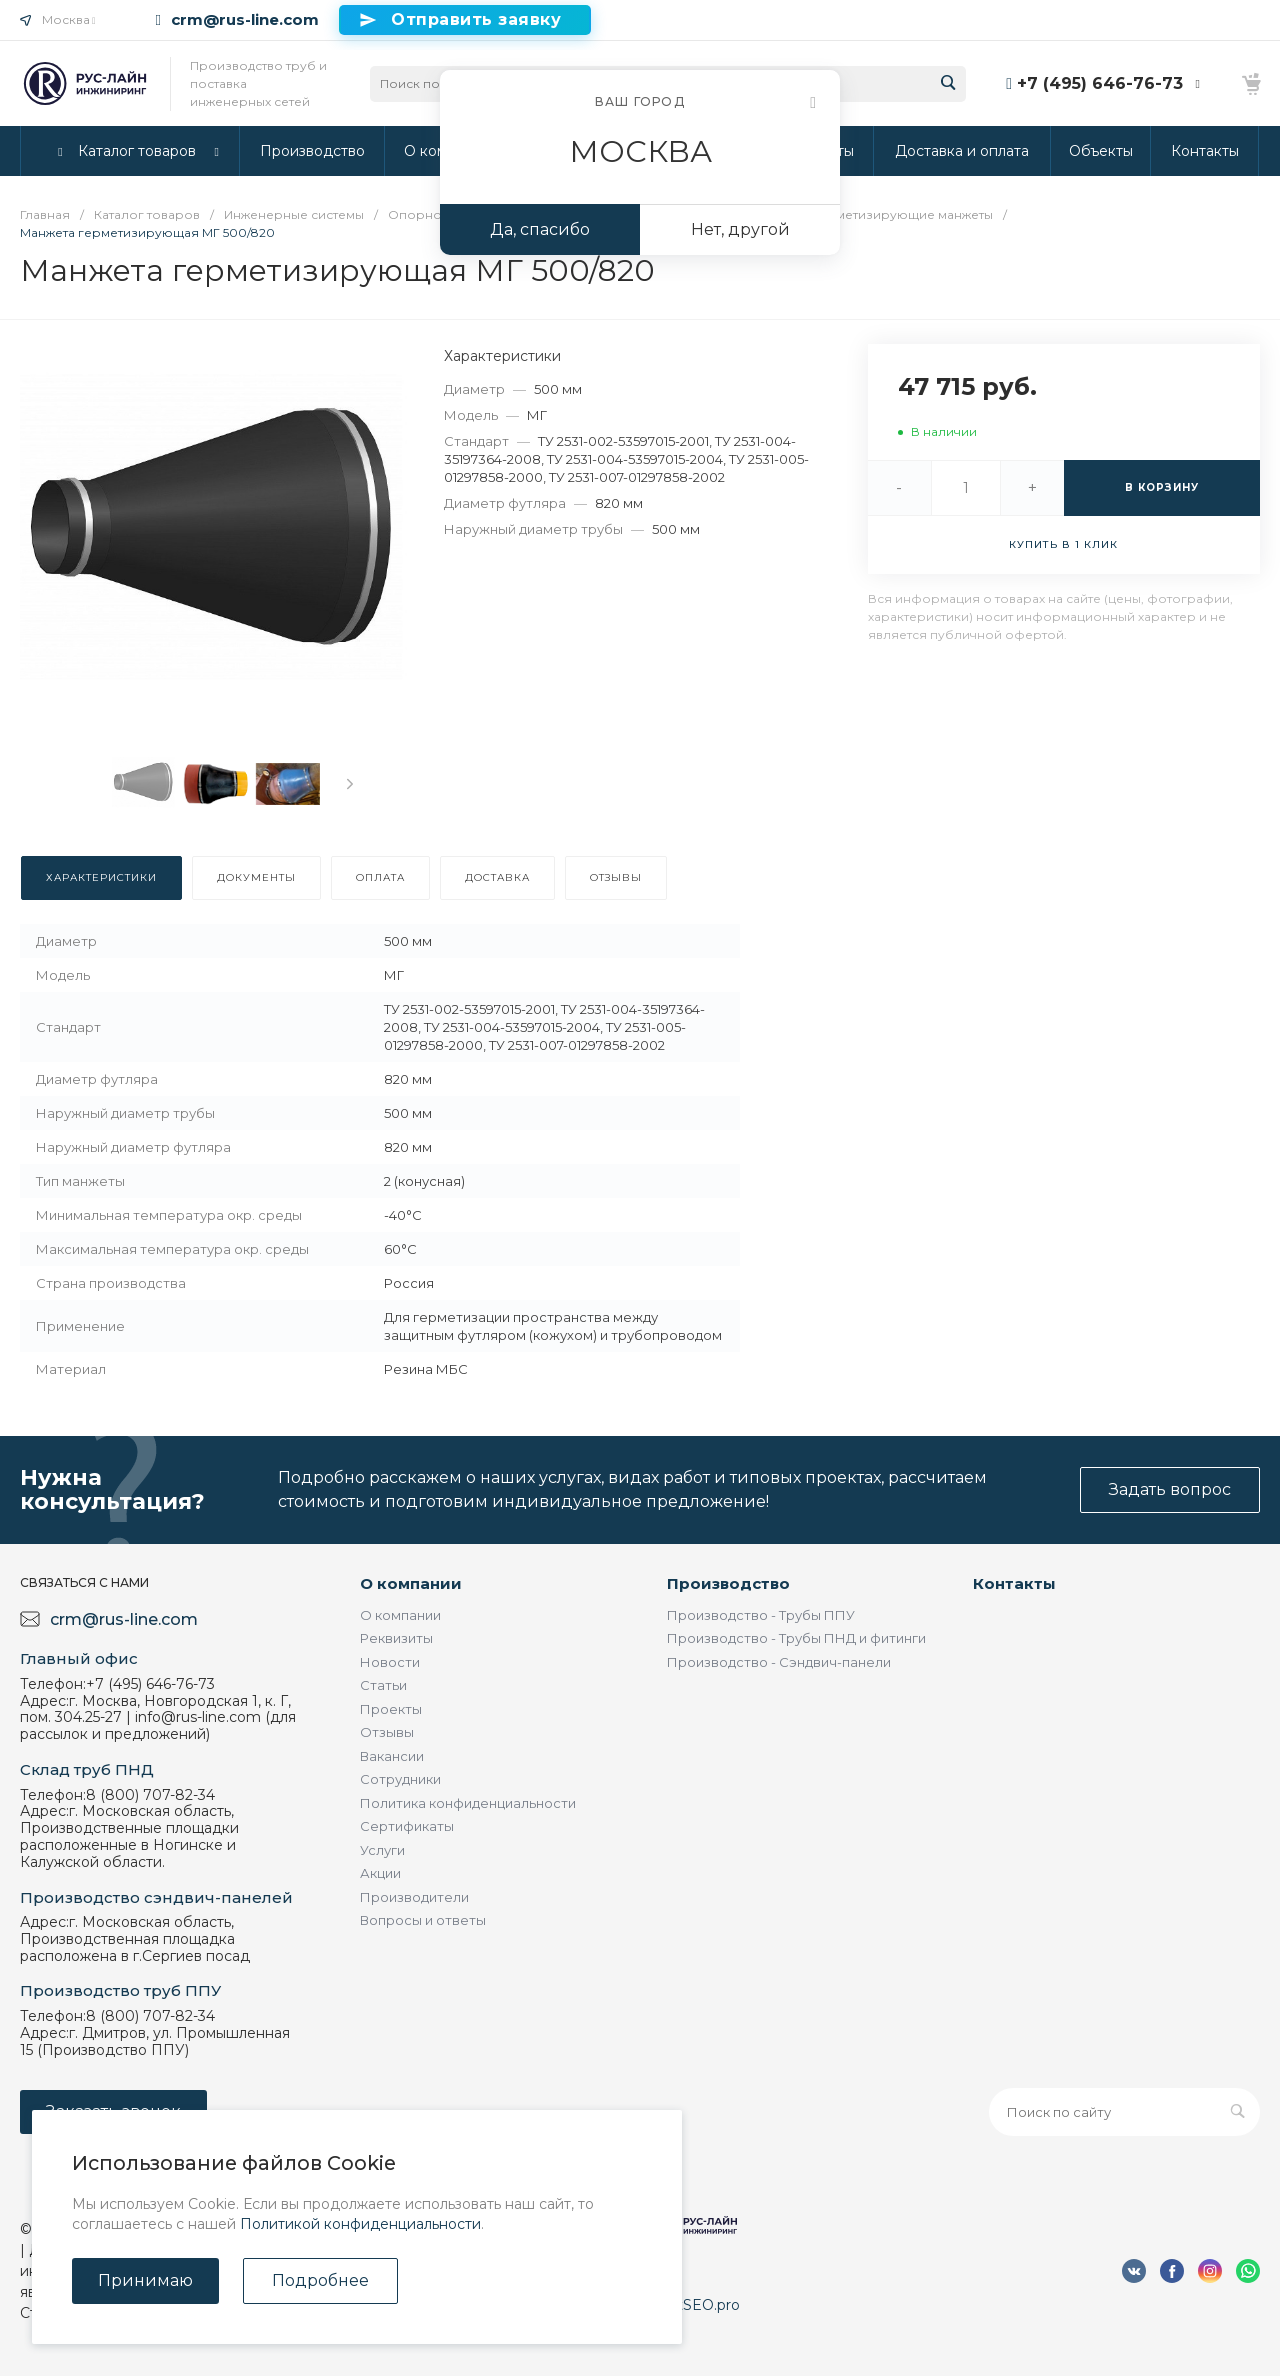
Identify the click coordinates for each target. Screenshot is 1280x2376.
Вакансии (392, 1756)
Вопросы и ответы (423, 1920)
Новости (390, 1662)
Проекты (391, 1709)
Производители (414, 1897)
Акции (380, 1873)
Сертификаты (407, 1826)
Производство (728, 1583)
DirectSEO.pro (690, 2305)
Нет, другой (740, 229)
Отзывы (387, 1732)
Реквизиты (396, 1638)
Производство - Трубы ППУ (761, 1615)
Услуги (382, 1850)
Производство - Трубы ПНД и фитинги (796, 1638)
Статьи (383, 1685)
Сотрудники (400, 1779)
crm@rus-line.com (245, 20)
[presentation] (350, 784)
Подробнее (320, 2280)
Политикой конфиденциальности (360, 2224)
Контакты (1014, 1583)
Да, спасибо (540, 229)
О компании (411, 1583)
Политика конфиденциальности (468, 1803)
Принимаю (145, 2280)
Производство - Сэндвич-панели (779, 1662)
